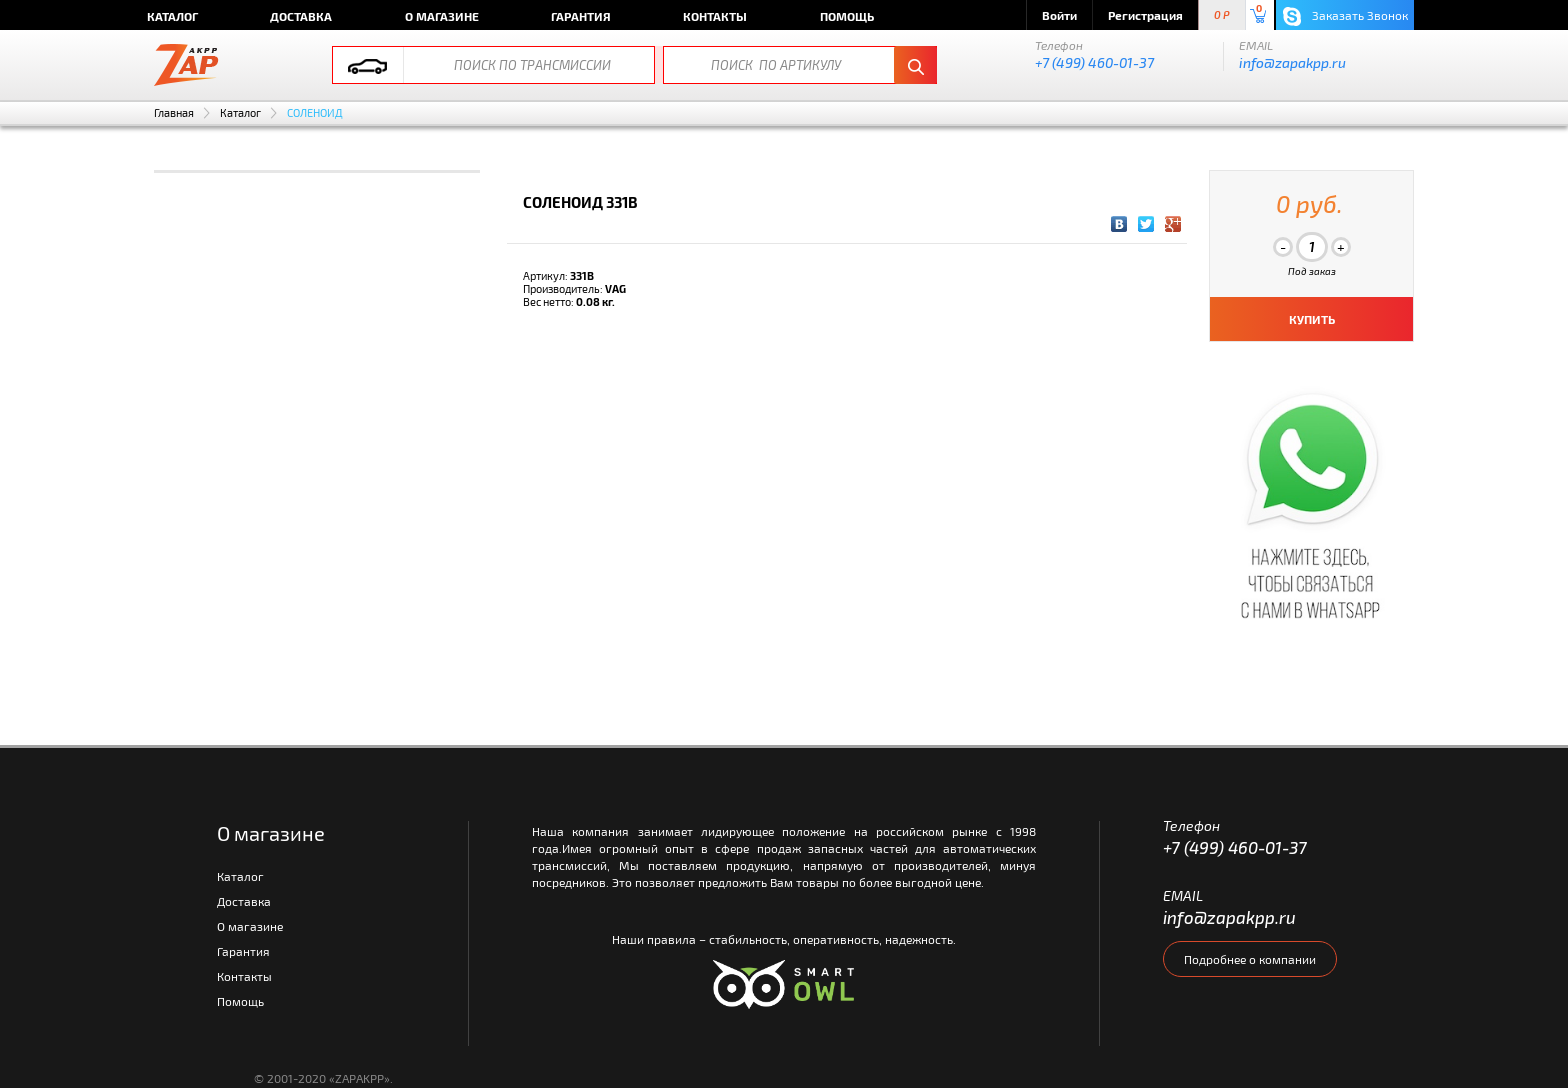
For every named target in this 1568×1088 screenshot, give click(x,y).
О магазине (442, 16)
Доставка (301, 16)
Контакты (715, 16)
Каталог (172, 16)
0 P (1222, 15)
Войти (1059, 15)
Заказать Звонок (1345, 16)
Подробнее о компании (1250, 959)
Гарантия (581, 16)
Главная (174, 112)
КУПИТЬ (1312, 319)
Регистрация (1145, 15)
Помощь (847, 16)
